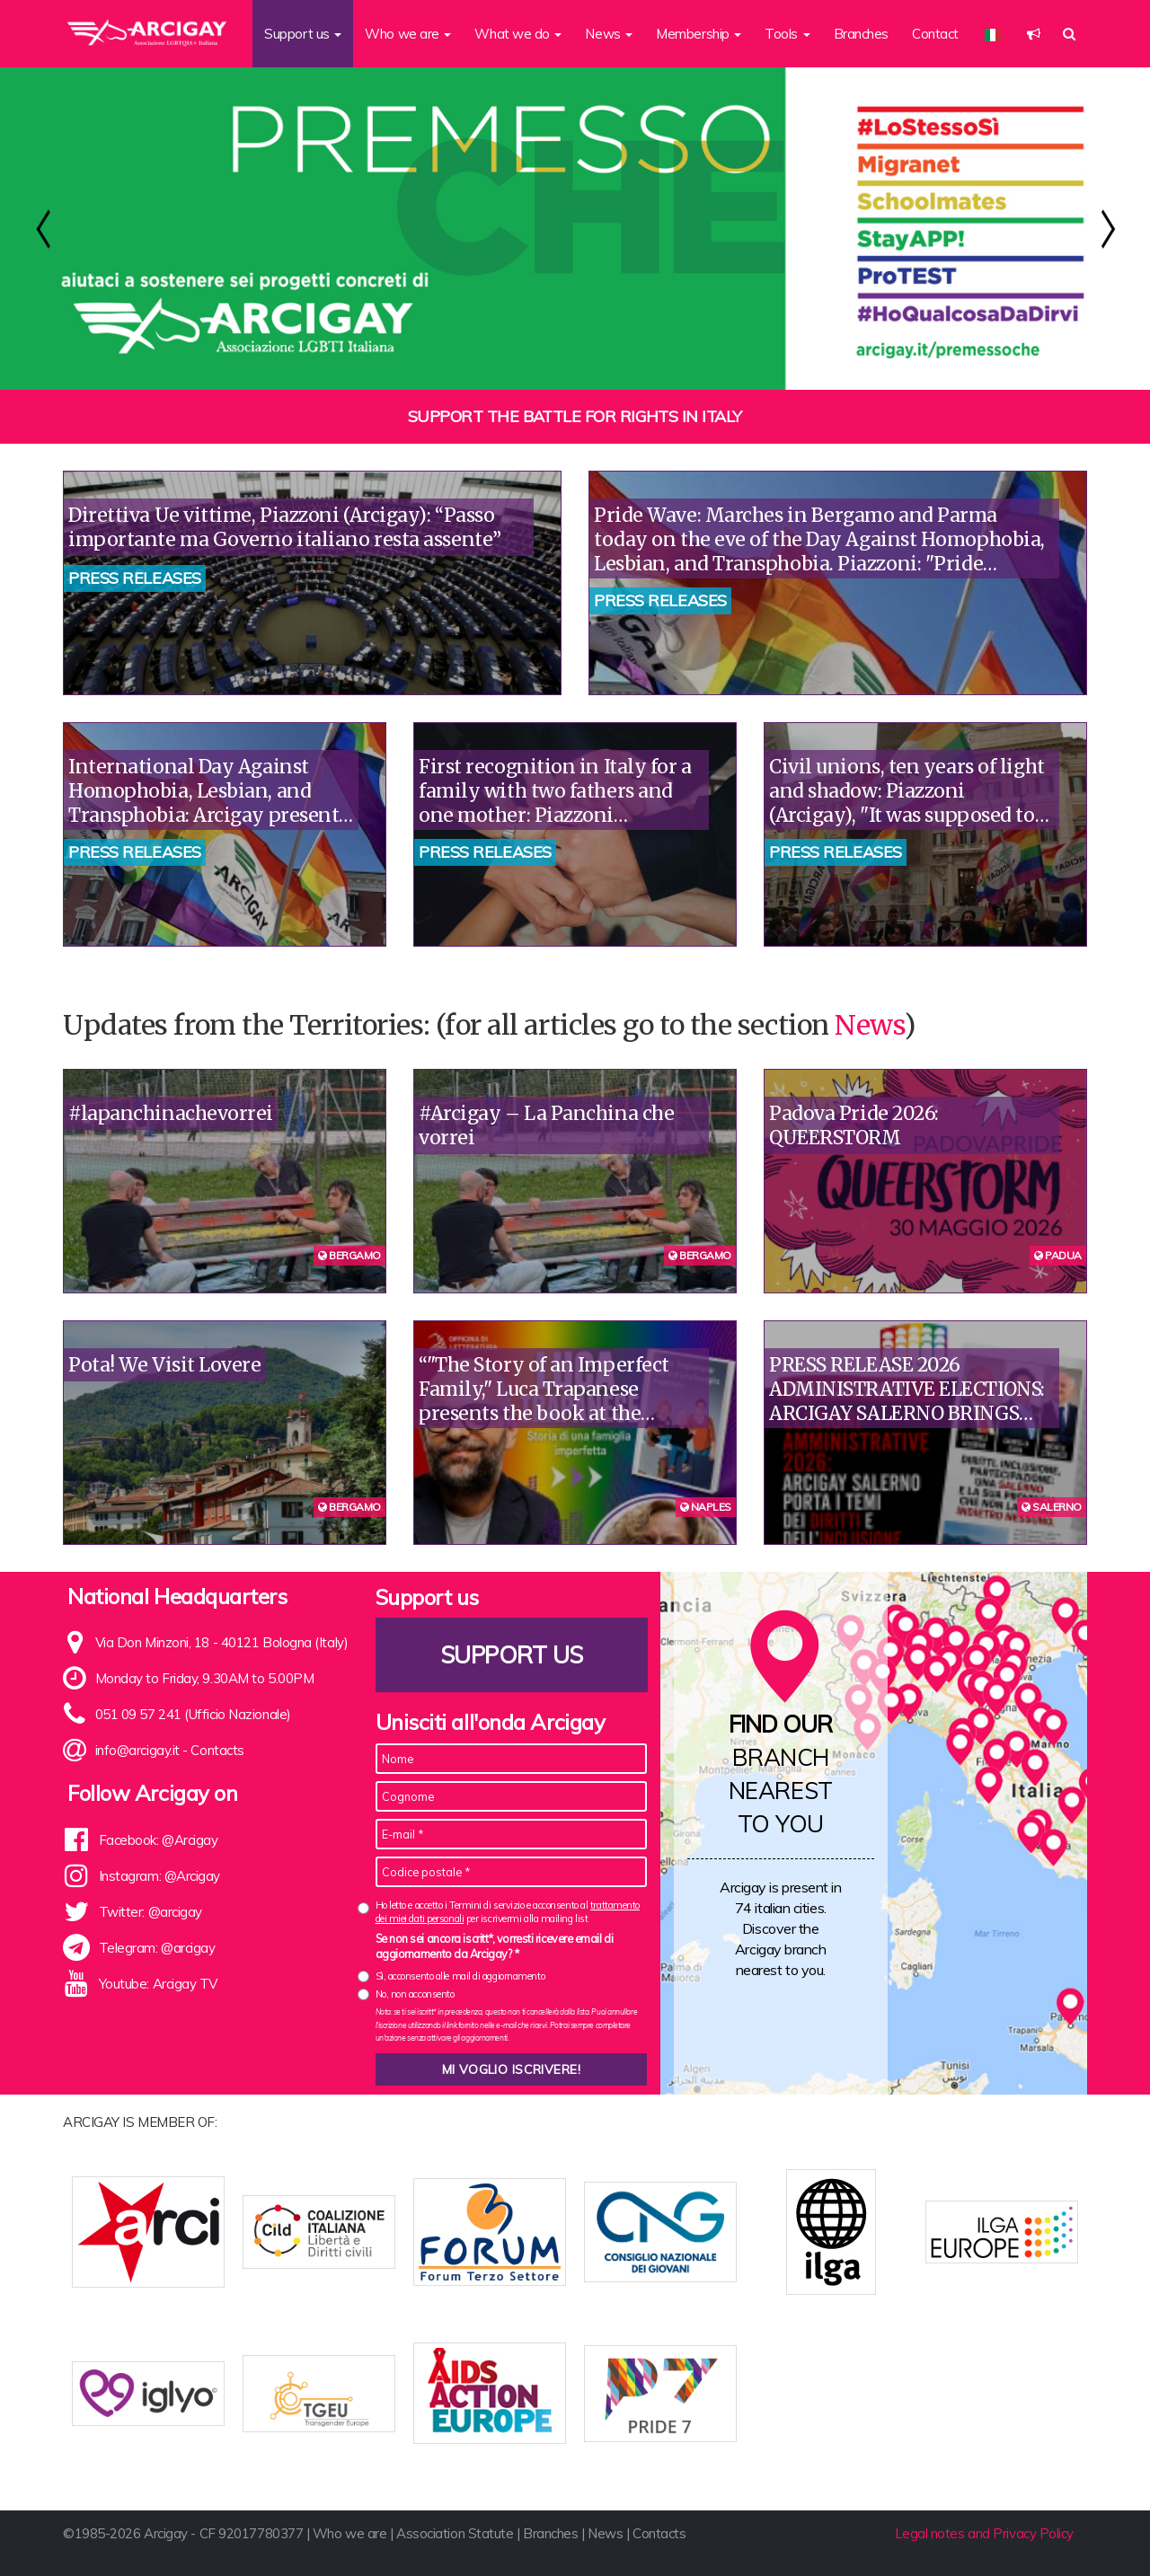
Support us (511, 1655)
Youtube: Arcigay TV (158, 1983)
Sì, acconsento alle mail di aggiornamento (460, 1976)
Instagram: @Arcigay (159, 1875)
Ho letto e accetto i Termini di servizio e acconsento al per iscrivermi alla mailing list (508, 1912)
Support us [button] (302, 33)
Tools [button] (787, 33)
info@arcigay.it (137, 1750)
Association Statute (454, 2533)
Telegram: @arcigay (157, 1947)
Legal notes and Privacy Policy (985, 2533)
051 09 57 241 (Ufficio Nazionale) (193, 1714)
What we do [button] (518, 33)
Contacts (216, 1750)
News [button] (608, 33)
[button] (1033, 33)
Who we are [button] (408, 33)
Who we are (350, 2533)
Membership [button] (698, 33)
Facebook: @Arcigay (158, 1839)
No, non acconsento (415, 1994)
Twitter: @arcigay (150, 1911)
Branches (861, 33)
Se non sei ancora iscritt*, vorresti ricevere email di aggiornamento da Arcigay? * (495, 1946)
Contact (935, 33)
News (869, 1025)
